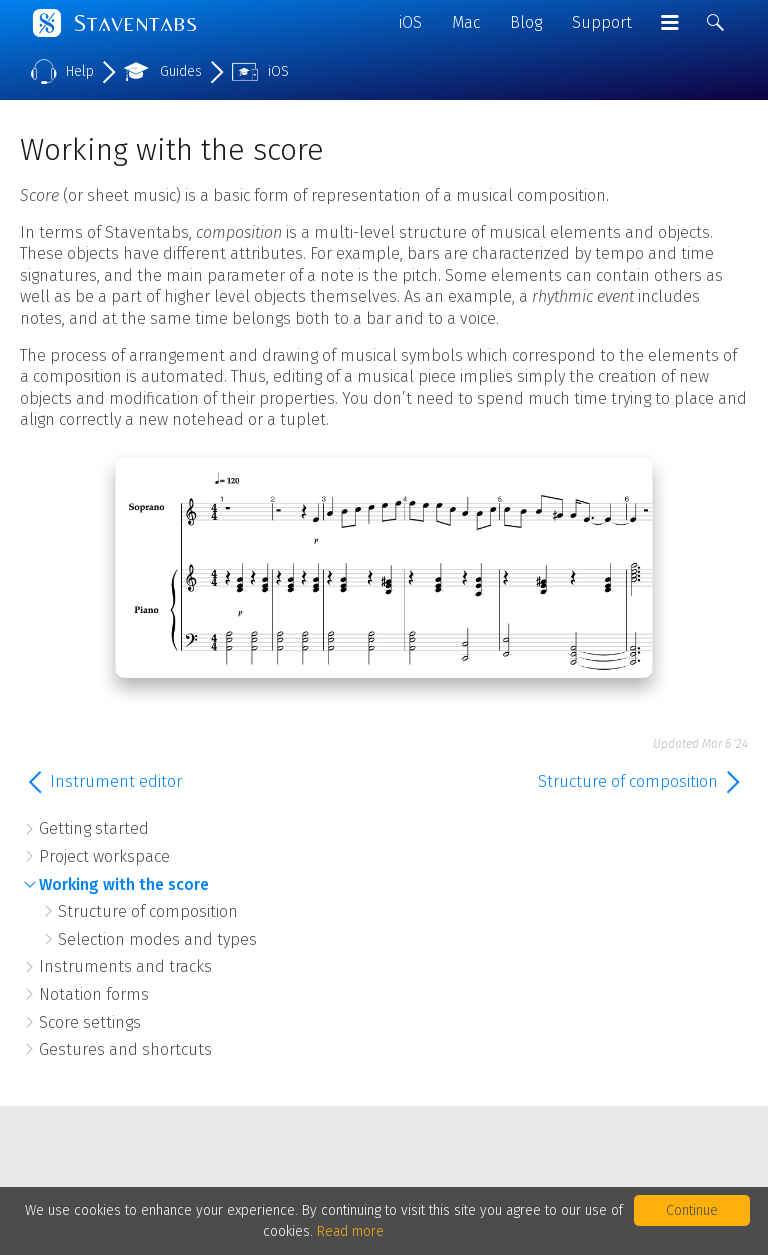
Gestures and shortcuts (125, 1049)
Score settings (90, 1022)
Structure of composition (148, 911)
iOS (410, 22)
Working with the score (124, 884)
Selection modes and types (157, 939)
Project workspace (104, 856)
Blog (526, 22)
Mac (466, 22)
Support (602, 22)
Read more (350, 1231)
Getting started (94, 828)
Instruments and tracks (125, 966)
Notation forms (94, 994)
